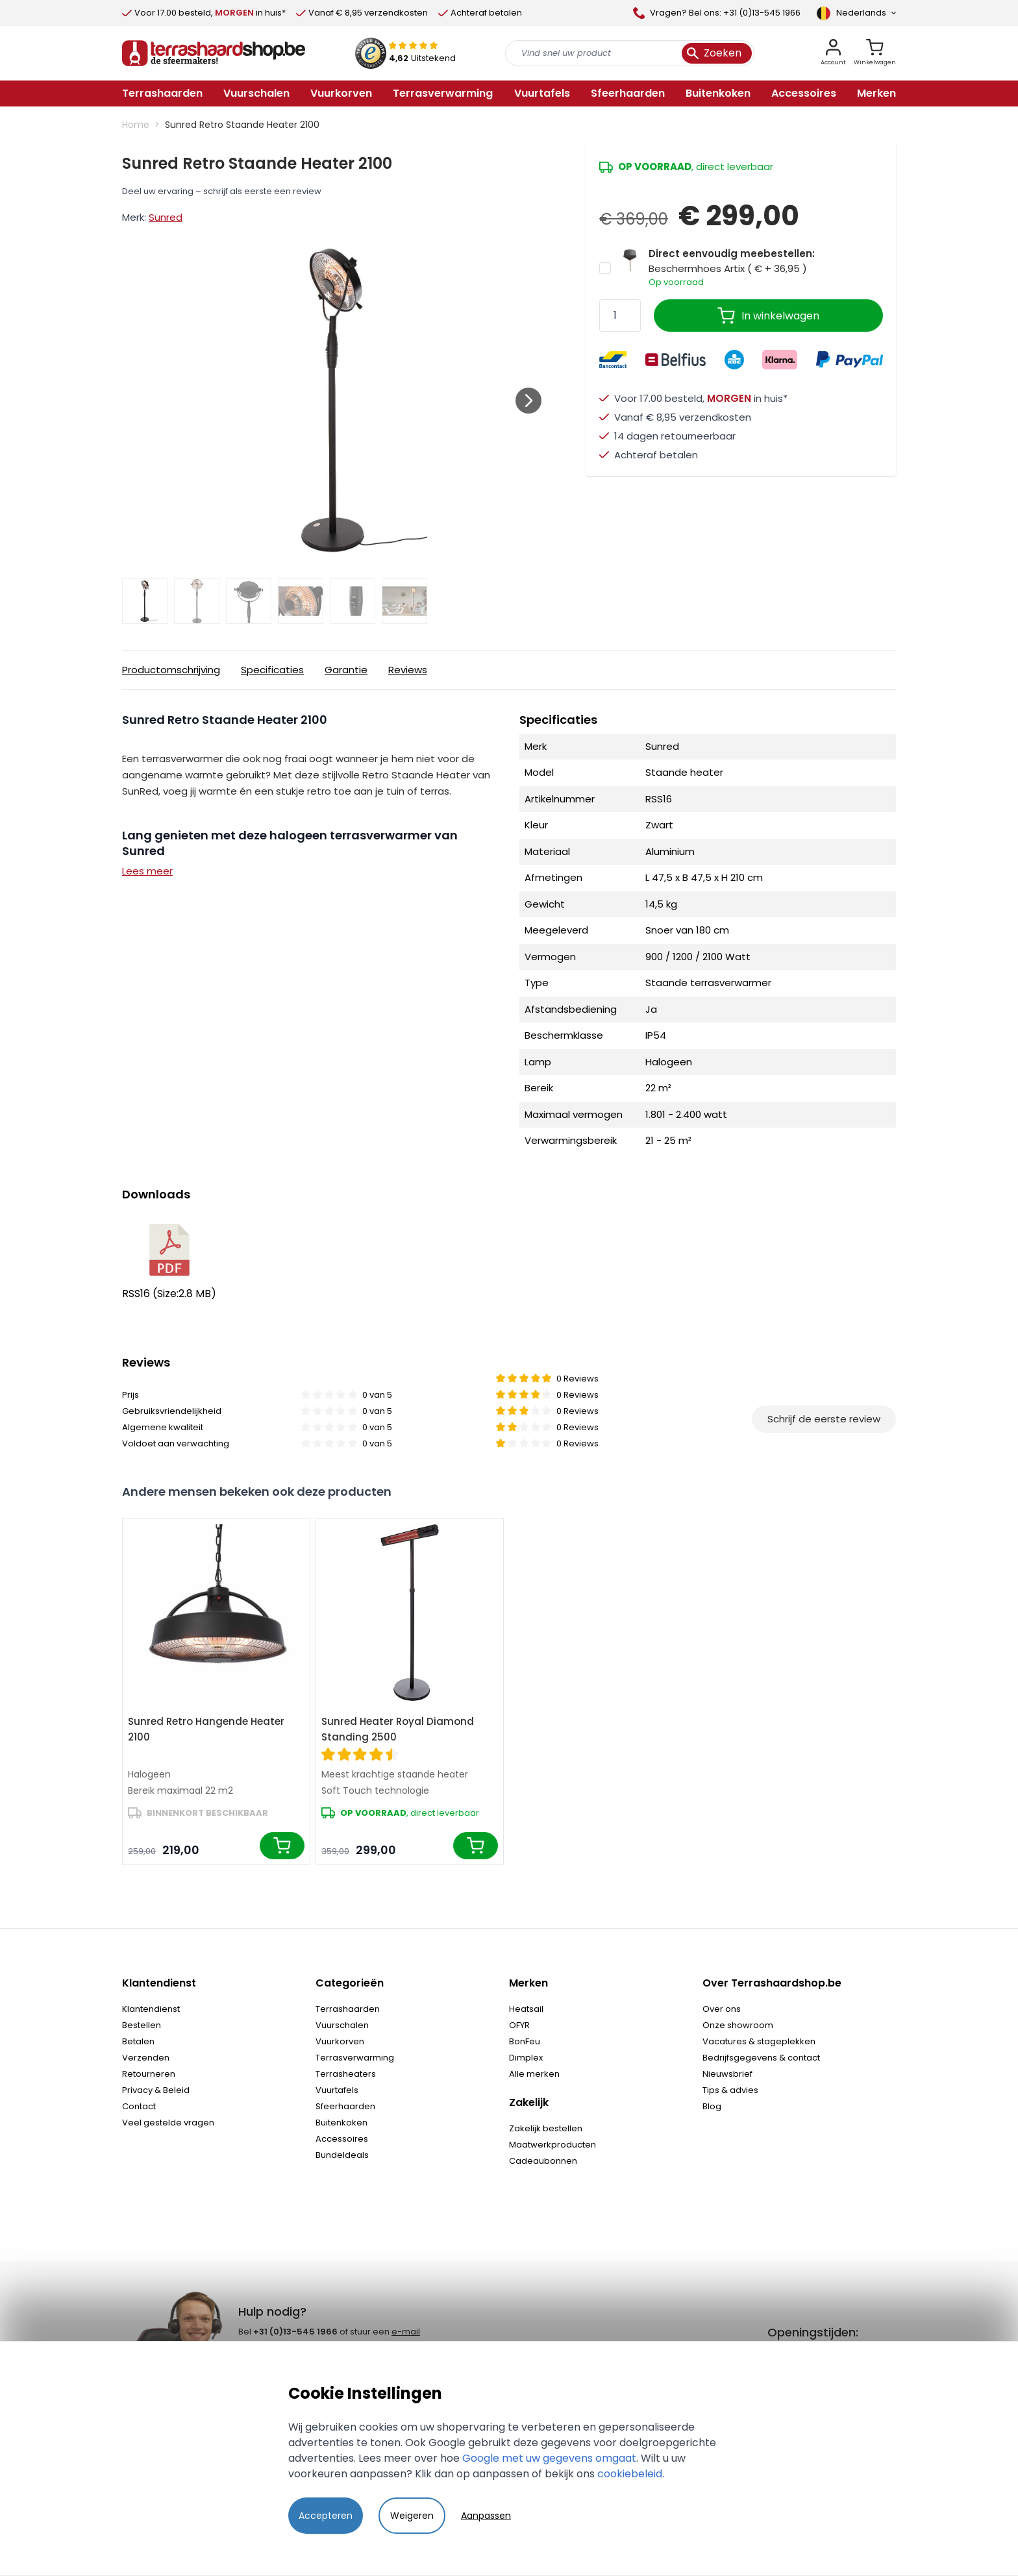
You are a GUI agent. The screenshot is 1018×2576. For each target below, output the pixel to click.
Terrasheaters (346, 2074)
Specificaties (272, 669)
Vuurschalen (342, 2025)
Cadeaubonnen (543, 2161)
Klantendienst (151, 2009)
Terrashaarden (348, 2009)
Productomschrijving (171, 669)
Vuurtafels (337, 2090)
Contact (139, 2106)
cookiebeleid (629, 2473)
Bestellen (141, 2025)
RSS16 (169, 1262)
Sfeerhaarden (345, 2106)
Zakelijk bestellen (545, 2128)
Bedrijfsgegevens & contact (761, 2057)
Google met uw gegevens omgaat (549, 2458)
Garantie (346, 669)
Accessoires (342, 2139)
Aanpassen (486, 2515)
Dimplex (526, 2057)
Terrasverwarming (355, 2057)
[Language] (856, 13)
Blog (711, 2106)
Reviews (407, 669)
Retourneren (148, 2074)
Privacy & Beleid (156, 2090)
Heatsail (526, 2009)
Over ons (721, 2009)
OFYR (519, 2025)
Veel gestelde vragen (168, 2122)
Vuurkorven (340, 2041)
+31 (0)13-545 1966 (295, 2331)
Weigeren (412, 2515)
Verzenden (145, 2057)
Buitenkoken (341, 2122)
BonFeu (524, 2041)
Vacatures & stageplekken (758, 2041)
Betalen (138, 2041)
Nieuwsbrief (727, 2074)
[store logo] (213, 53)
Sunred (165, 217)
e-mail (405, 2331)
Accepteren (326, 2515)
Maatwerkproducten (552, 2144)
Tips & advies (730, 2090)
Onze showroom (737, 2025)
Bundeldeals (342, 2155)
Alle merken (534, 2074)
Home (135, 124)
